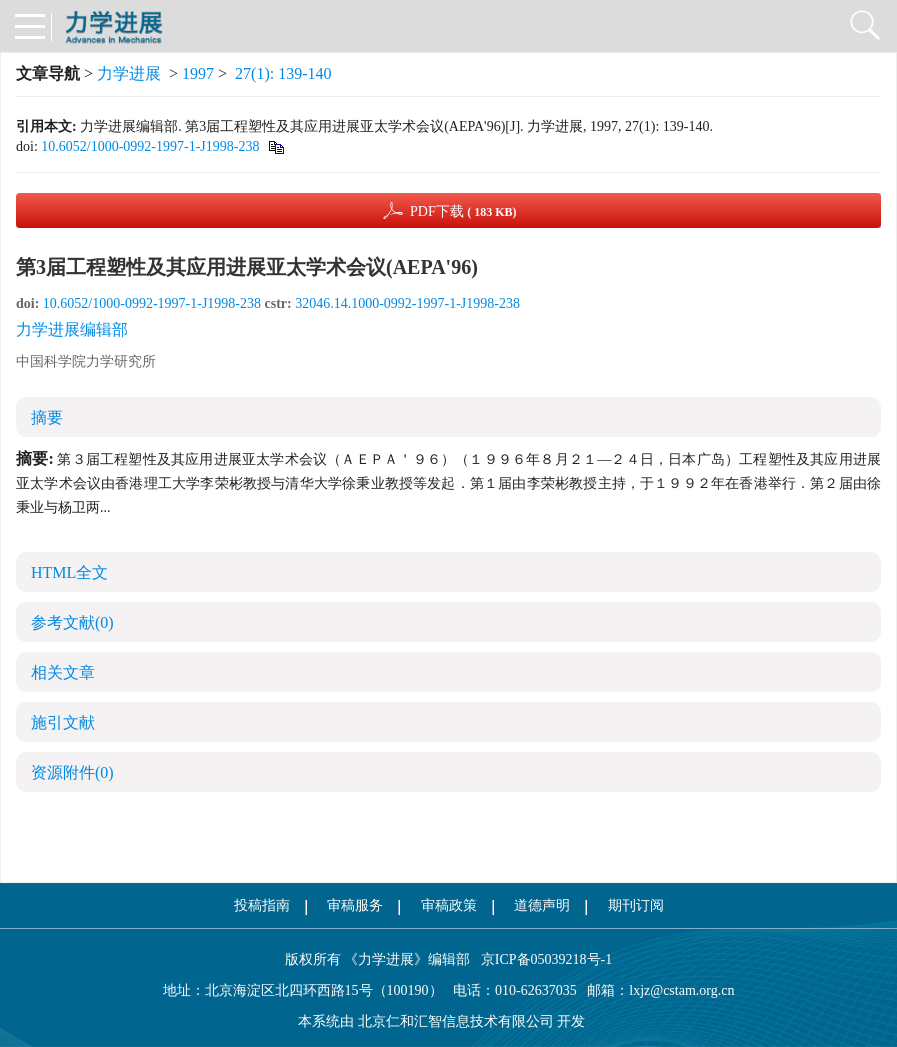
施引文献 (63, 722)
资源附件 (72, 772)
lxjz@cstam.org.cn (681, 990)
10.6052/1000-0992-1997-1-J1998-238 (150, 146)
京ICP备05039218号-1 (541, 959)
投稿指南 (262, 905)
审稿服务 (355, 905)
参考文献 (72, 622)
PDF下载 (463, 211)
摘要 (47, 417)
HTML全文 (69, 572)
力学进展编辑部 (72, 329)
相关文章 (63, 672)
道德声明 (542, 905)
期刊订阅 (636, 905)
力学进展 (129, 73)
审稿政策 (449, 905)
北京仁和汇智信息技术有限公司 (456, 1021)
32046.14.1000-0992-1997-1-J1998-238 (407, 303)
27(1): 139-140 (283, 73)
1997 (198, 73)
